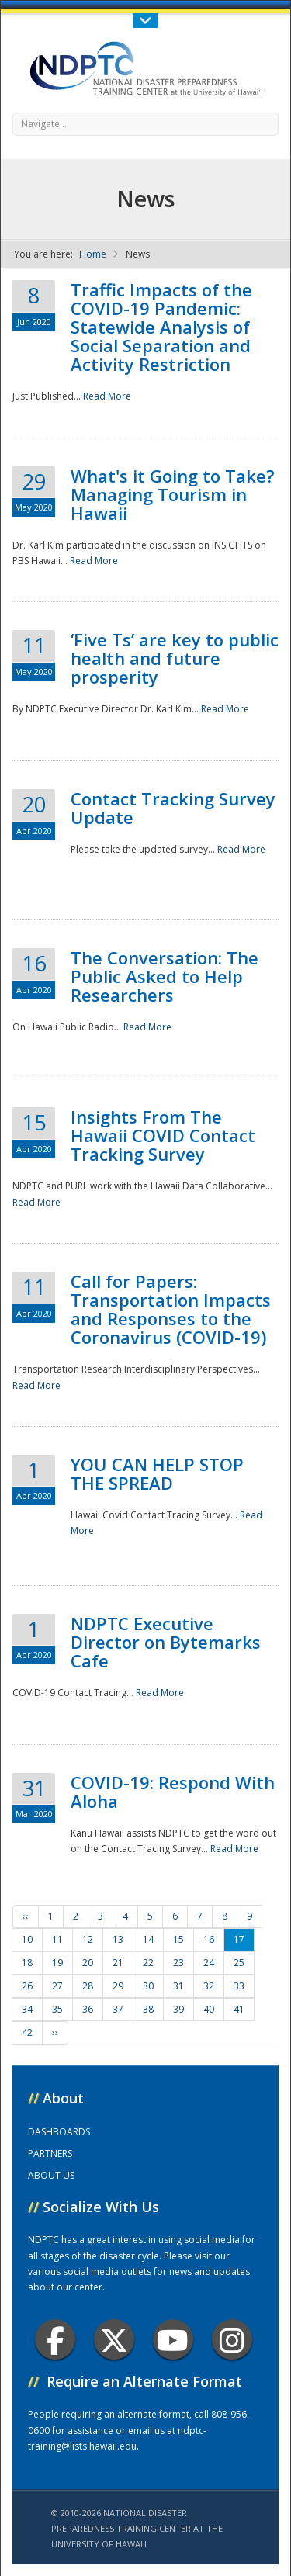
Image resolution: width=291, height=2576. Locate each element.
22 (148, 1962)
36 (87, 2009)
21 (118, 1962)
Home (92, 254)
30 (148, 1986)
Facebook (55, 2340)
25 (239, 1962)
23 (178, 1962)
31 (178, 1986)
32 (208, 1986)
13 (118, 1939)
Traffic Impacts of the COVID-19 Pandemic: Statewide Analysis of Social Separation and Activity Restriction (161, 327)
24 (208, 1962)
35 (57, 2009)
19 (57, 1962)
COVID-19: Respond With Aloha (173, 1792)
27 (57, 1986)
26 (27, 1986)
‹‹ (26, 1916)
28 (87, 1986)
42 (27, 2032)
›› (55, 2032)
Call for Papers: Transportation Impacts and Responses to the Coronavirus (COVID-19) (171, 1309)
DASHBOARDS (59, 2131)
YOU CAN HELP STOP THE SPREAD (157, 1473)
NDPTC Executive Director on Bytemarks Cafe (166, 1642)
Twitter (114, 2340)
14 (148, 1939)
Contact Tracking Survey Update (173, 808)
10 (27, 1939)
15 (178, 1939)
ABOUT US (51, 2175)
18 (27, 1962)
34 (27, 2009)
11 (57, 1939)
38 (148, 2009)
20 (87, 1962)
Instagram (232, 2340)
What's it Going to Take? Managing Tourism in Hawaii (173, 494)
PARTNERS (50, 2153)
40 (208, 2009)
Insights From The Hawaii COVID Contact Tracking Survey (163, 1135)
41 (239, 2009)
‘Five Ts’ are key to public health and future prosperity (175, 658)
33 (239, 1986)
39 (178, 2009)
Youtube (173, 2340)
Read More (107, 396)
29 (118, 1986)
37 (118, 2009)
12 (87, 1939)
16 (208, 1939)
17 (239, 1939)
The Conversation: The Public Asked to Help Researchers (164, 976)
